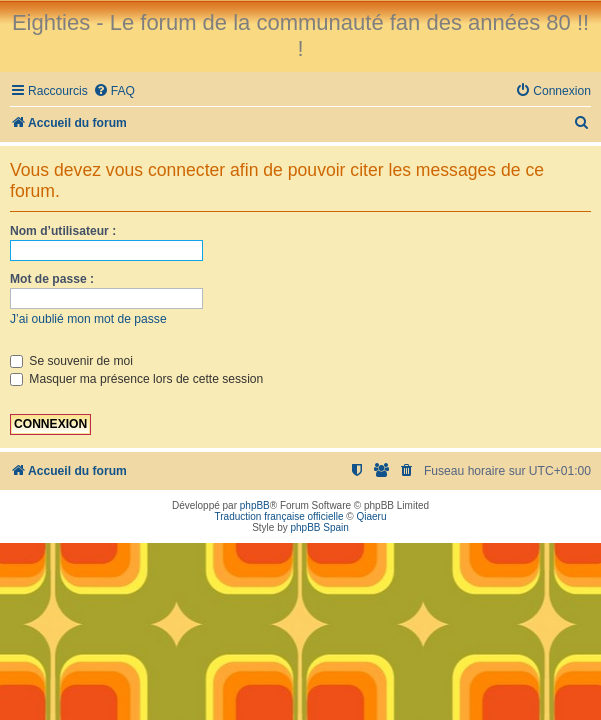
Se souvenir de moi (71, 361)
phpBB (255, 505)
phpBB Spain (319, 527)
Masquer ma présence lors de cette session (136, 379)
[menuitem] (114, 91)
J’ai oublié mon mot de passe (88, 319)
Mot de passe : (52, 279)
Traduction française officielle (279, 516)
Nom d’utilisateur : (63, 231)
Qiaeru (371, 516)
